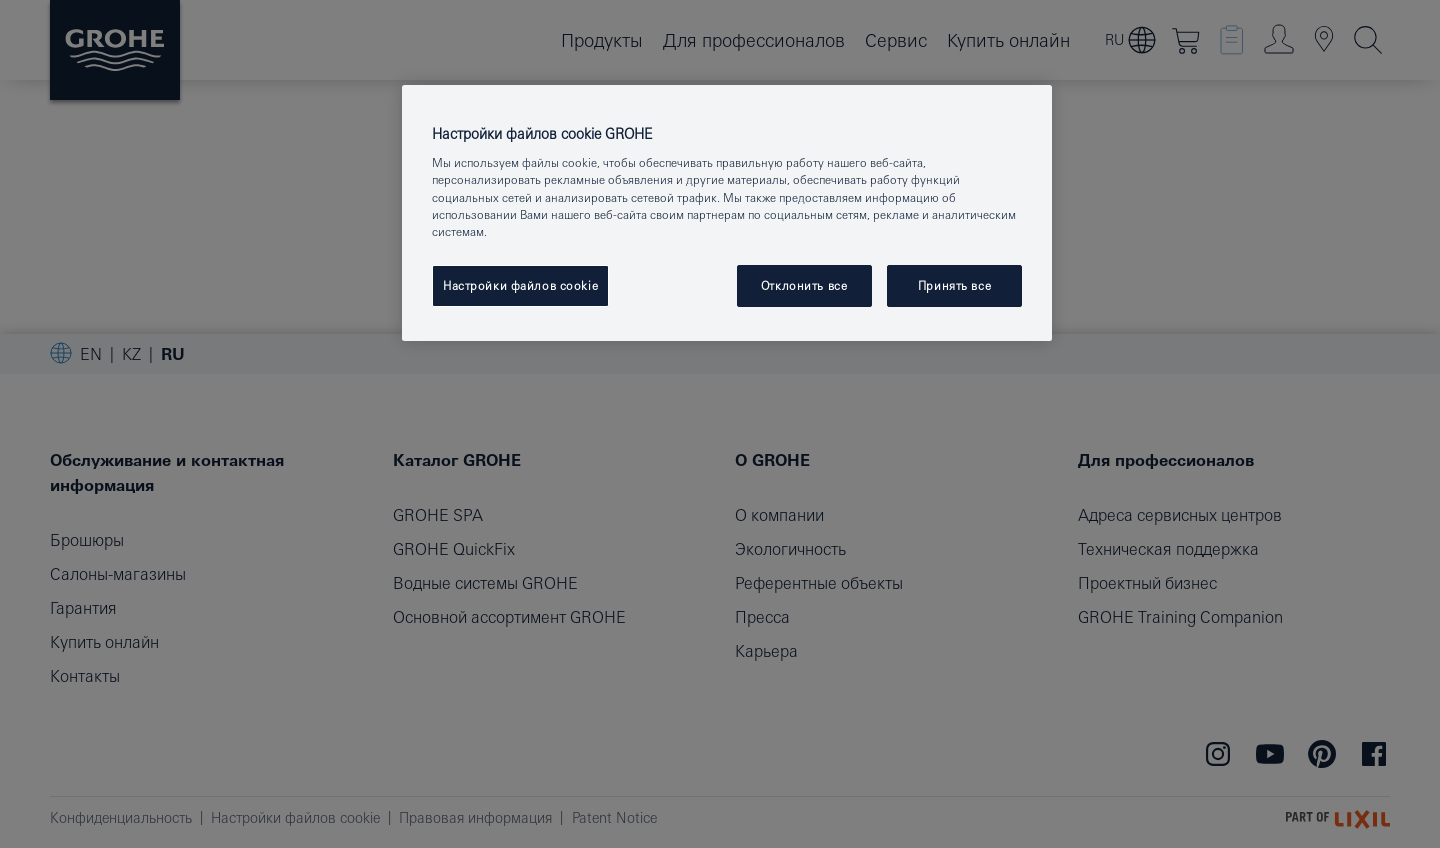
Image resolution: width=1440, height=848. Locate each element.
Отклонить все (804, 285)
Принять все (954, 285)
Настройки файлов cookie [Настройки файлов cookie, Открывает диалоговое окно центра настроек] (520, 285)
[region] (727, 213)
